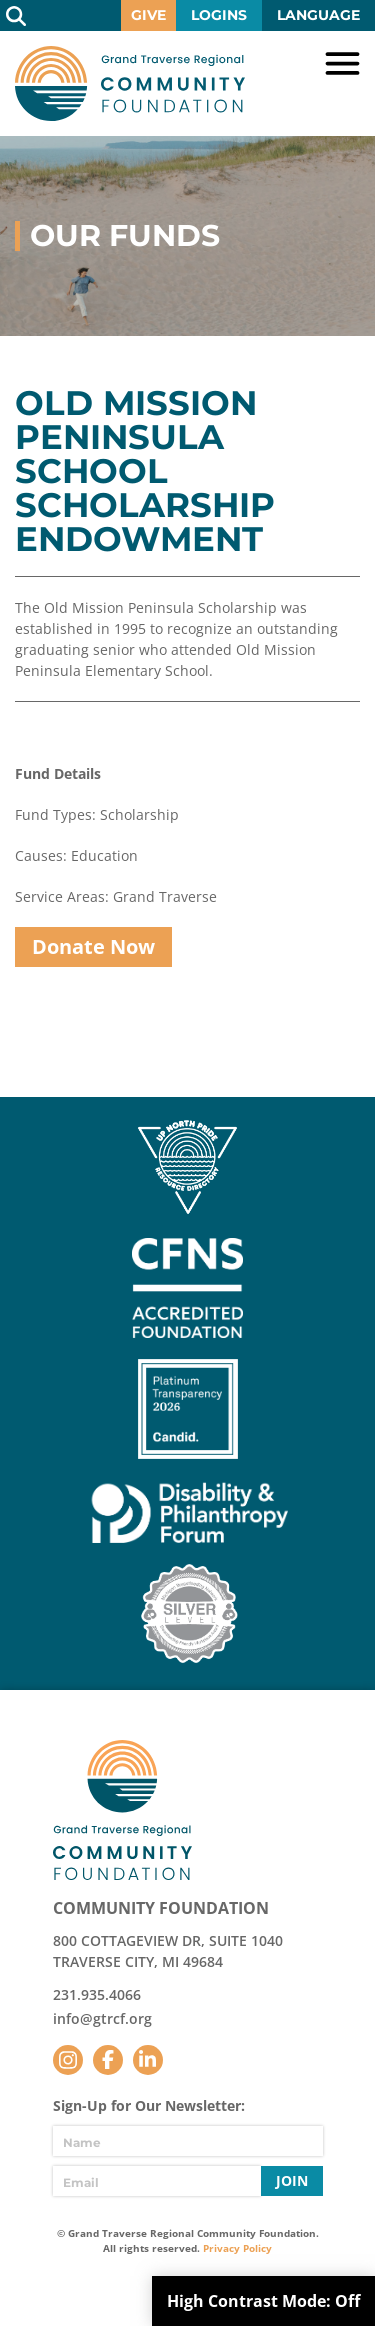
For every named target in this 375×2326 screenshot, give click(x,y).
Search (15, 15)
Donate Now (93, 946)
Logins (219, 15)
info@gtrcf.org (102, 2018)
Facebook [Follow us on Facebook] (108, 2060)
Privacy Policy (237, 2248)
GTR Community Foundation (130, 83)
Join (292, 2180)
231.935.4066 (97, 1994)
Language (318, 15)
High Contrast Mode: (263, 2301)
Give (148, 15)
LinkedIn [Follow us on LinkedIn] (148, 2060)
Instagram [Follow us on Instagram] (68, 2060)
